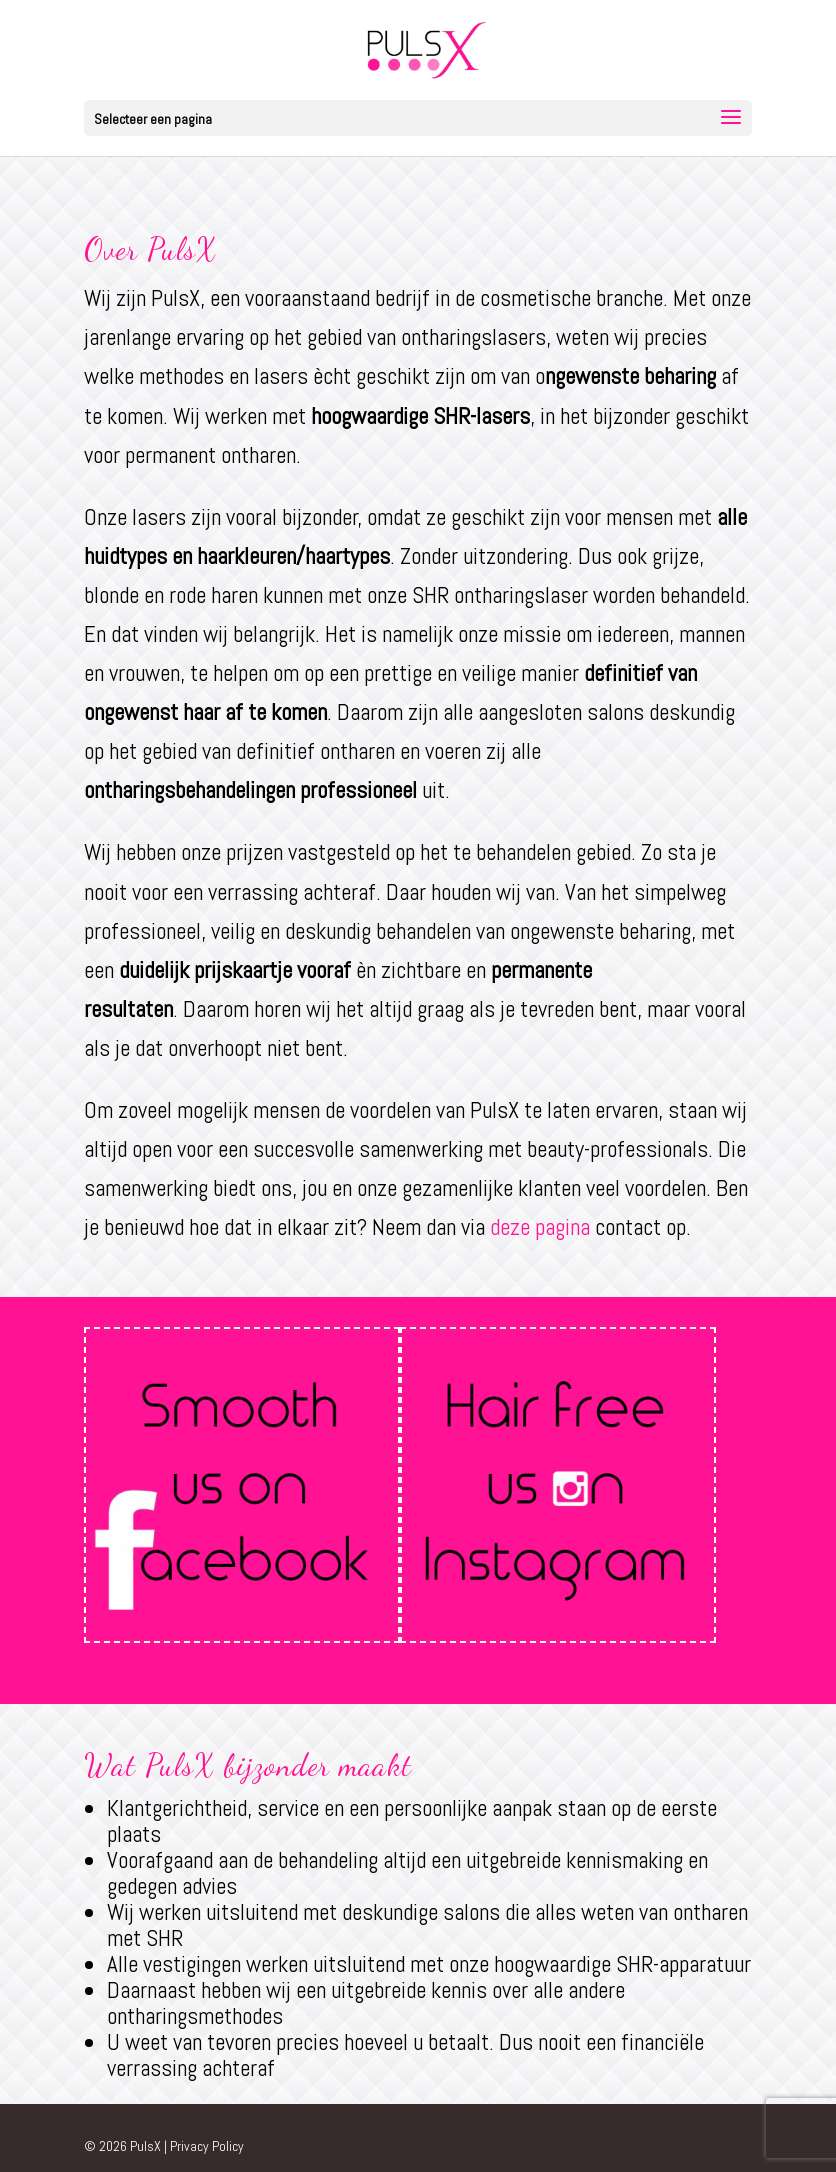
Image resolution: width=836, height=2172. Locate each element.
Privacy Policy (207, 2146)
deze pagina (540, 1227)
